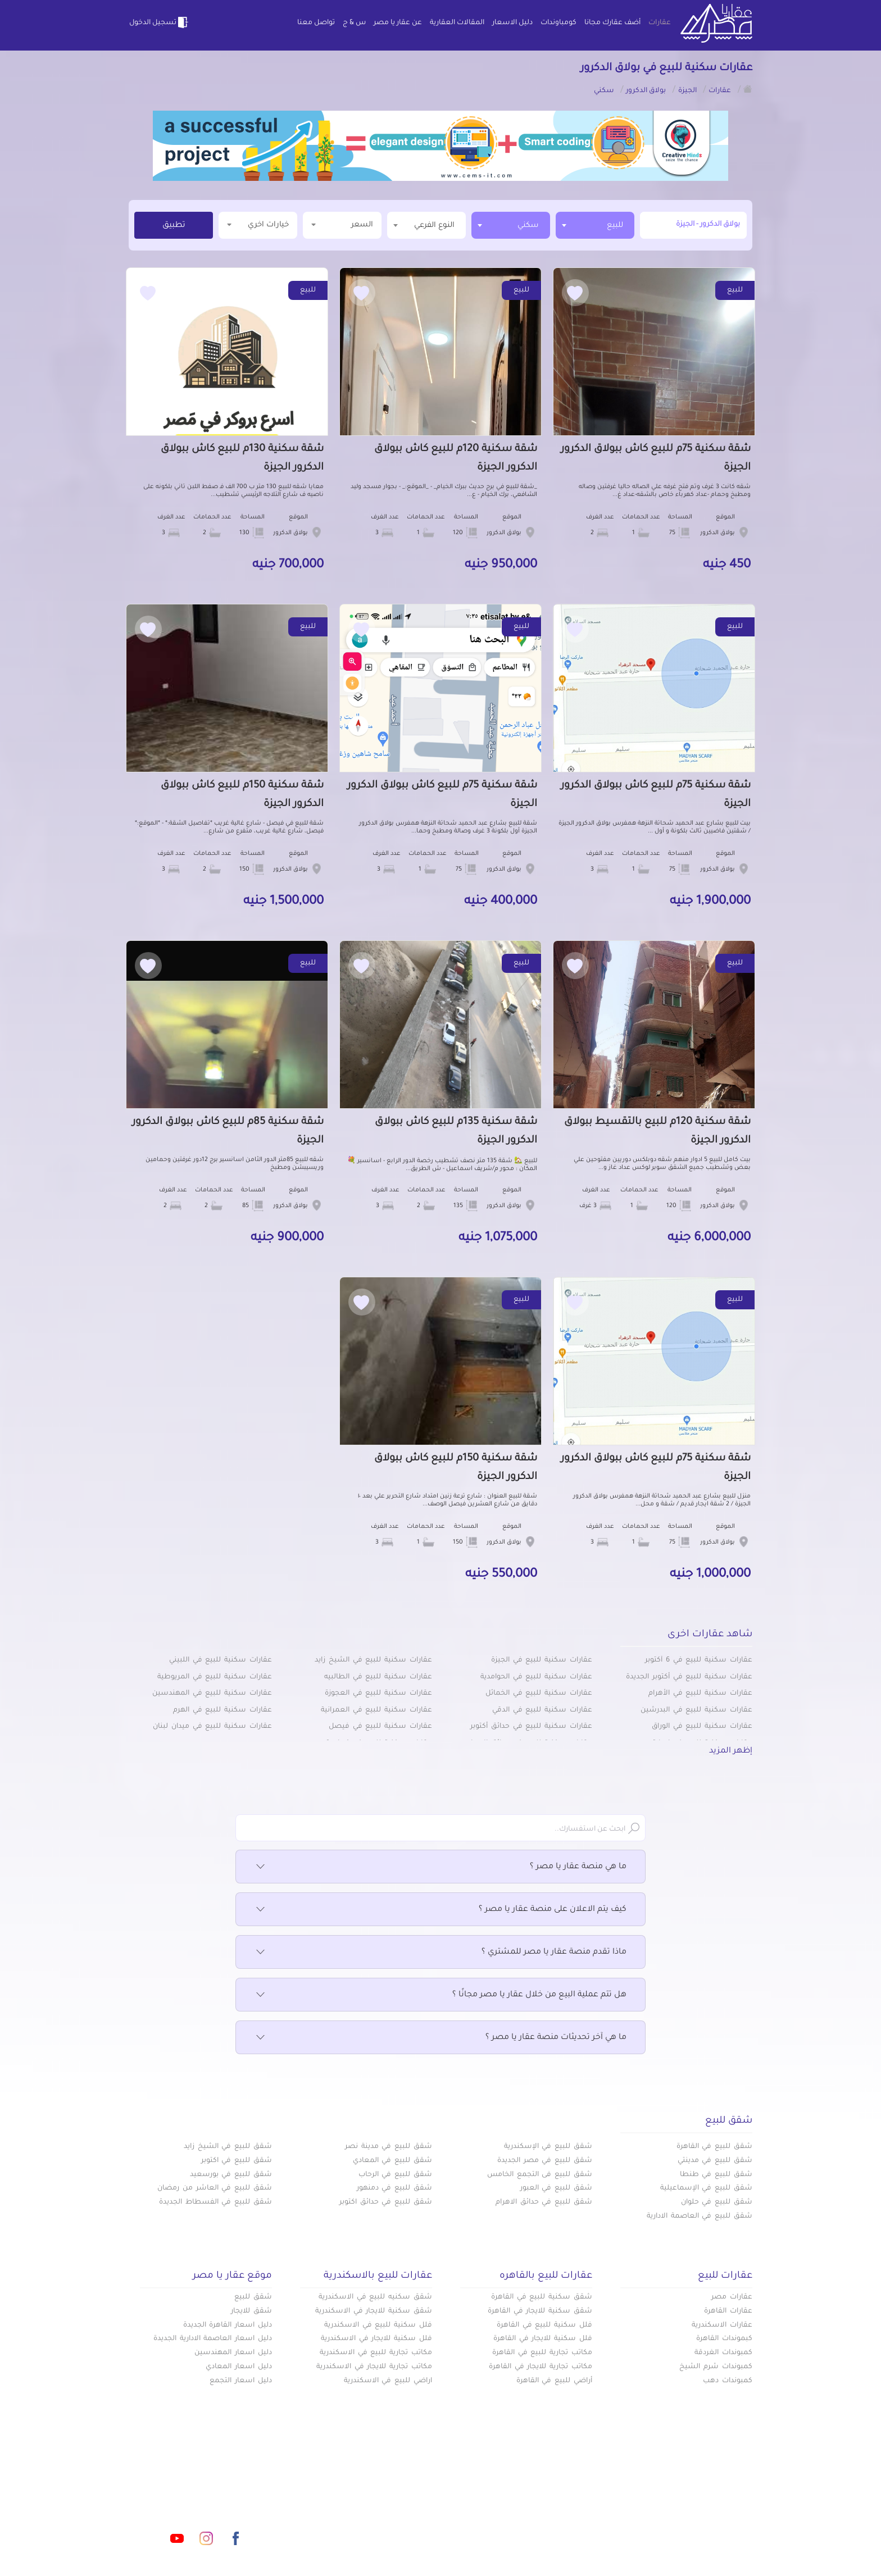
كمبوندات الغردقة (723, 2353)
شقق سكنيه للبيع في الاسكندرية (375, 2297)
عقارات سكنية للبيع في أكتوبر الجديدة (689, 1677)
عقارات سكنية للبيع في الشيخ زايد (373, 1660)
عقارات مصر (731, 2297)
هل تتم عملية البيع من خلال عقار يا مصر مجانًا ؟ (440, 1995)
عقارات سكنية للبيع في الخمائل (538, 1693)
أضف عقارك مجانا (612, 23)
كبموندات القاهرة (724, 2339)
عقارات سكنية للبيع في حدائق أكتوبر (531, 1727)
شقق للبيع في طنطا (716, 2175)
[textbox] (426, 225)
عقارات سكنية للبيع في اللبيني (220, 1660)
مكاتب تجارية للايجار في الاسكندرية (374, 2367)
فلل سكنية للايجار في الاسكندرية (376, 2339)
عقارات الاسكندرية (722, 2325)
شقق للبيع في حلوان (716, 2202)
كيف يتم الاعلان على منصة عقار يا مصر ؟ (440, 1910)
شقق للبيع (253, 2297)
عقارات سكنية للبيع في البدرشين (696, 1710)
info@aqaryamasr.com (181, 2488)
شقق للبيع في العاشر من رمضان (214, 2188)
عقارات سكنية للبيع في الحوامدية (536, 1677)
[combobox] (595, 225)
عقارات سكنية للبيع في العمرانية (376, 1710)
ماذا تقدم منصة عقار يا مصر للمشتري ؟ (440, 1952)
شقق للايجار (251, 2311)
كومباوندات (558, 23)
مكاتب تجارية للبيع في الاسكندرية (376, 2353)
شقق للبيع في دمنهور (394, 2188)
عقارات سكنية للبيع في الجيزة (541, 1660)
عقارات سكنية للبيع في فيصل (380, 1727)
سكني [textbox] (528, 225)
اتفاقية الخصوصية (359, 2524)
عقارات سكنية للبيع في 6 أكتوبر (698, 1660)
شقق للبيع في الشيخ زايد (228, 2147)
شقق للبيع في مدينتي (715, 2161)
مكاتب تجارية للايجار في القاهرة (540, 2367)
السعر (342, 224)
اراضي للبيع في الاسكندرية (388, 2381)
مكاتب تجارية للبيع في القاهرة (542, 2353)
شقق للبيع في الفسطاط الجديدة (215, 2202)
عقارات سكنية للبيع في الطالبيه (378, 1677)
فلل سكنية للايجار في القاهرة (542, 2339)
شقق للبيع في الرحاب (395, 2175)
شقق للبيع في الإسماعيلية (706, 2188)
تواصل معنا (316, 23)
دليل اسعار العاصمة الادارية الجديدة (212, 2339)
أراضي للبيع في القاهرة (554, 2381)
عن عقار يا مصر (398, 23)
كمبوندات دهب (727, 2381)
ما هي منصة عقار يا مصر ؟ (440, 1867)
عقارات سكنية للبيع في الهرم (222, 1710)
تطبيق (173, 225)
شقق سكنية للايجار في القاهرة (540, 2311)
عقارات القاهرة (728, 2311)
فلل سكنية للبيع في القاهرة (544, 2325)
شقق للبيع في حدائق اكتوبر (385, 2202)
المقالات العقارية (457, 23)
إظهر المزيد (730, 1751)
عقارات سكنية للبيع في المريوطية (214, 1677)
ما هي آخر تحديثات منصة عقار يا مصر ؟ (440, 2038)
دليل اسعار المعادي (239, 2367)
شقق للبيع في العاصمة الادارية (699, 2216)
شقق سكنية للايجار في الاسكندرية (373, 2311)
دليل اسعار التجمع (241, 2381)
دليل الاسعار (512, 23)
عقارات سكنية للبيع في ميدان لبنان (212, 1727)
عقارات (659, 23)
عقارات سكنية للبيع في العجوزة (378, 1693)
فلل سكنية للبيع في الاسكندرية (378, 2325)
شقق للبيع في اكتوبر (236, 2161)
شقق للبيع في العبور (556, 2188)
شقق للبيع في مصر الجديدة (544, 2161)
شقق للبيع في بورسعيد (231, 2175)
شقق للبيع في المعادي (392, 2161)
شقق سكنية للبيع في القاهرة (541, 2297)
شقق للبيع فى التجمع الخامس (539, 2175)
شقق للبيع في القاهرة (714, 2147)
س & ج (354, 23)
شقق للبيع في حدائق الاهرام (544, 2202)
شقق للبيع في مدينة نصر (388, 2147)
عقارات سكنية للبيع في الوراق (702, 1727)
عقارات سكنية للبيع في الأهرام (700, 1693)
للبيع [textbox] (615, 225)
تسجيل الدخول (159, 22)
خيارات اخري (258, 224)
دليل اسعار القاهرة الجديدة (227, 2325)
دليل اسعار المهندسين (233, 2353)
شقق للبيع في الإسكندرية (548, 2147)
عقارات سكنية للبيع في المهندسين (212, 1693)
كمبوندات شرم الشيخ (715, 2367)
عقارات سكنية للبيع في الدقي (542, 1710)
